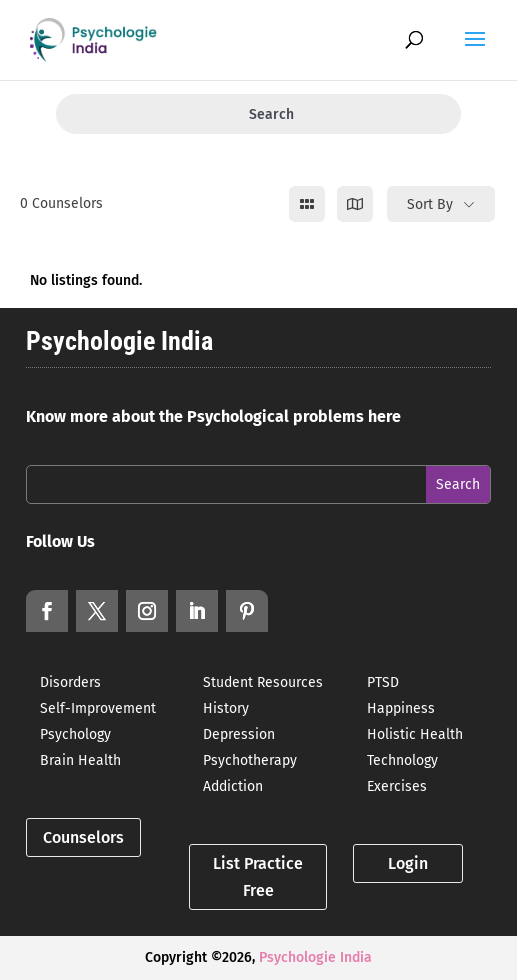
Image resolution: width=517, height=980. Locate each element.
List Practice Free (258, 877)
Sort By (430, 204)
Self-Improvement (98, 708)
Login (408, 863)
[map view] (355, 204)
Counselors (83, 837)
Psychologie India (315, 957)
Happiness (401, 708)
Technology (402, 760)
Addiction (233, 786)
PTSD (383, 682)
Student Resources (263, 682)
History (226, 708)
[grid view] (307, 204)
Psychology (75, 734)
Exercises (397, 786)
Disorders (70, 682)
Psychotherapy (250, 760)
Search (258, 114)
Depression (239, 734)
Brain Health (80, 760)
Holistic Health (415, 734)
